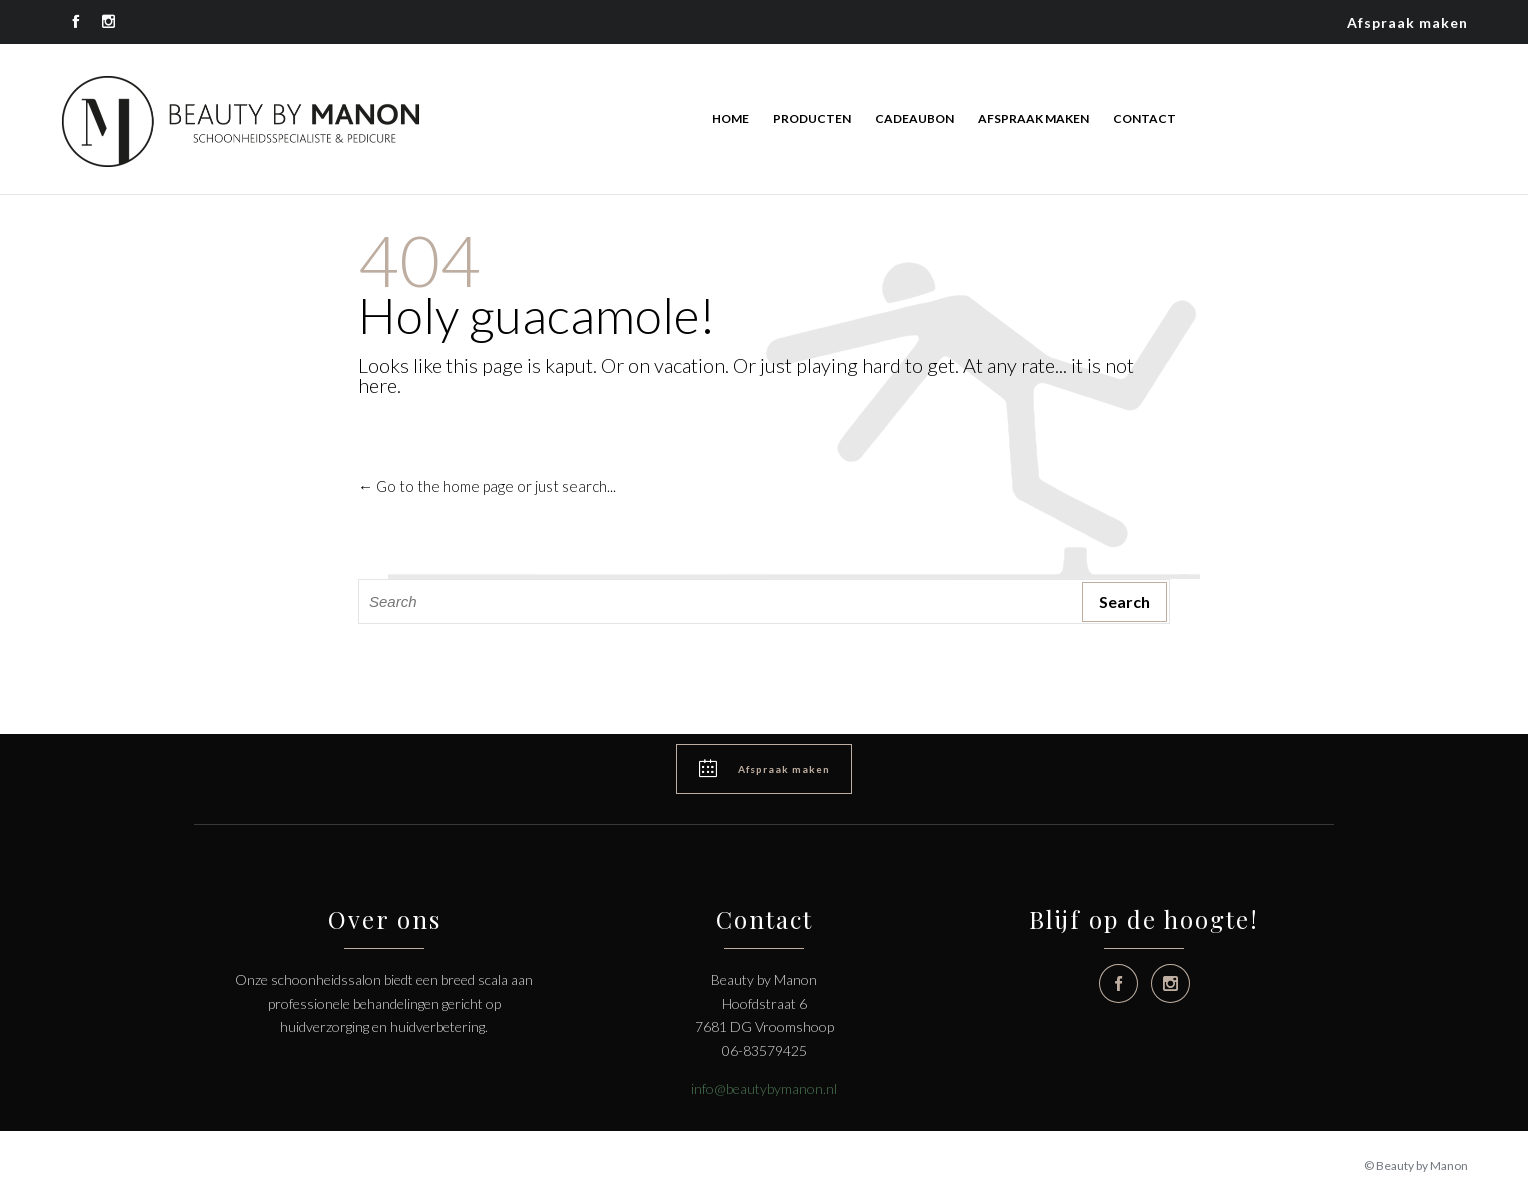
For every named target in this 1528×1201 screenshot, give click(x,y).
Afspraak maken (1407, 22)
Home (730, 118)
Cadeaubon (914, 118)
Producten (812, 118)
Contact (1144, 118)
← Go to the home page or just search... (487, 486)
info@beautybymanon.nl (764, 1088)
